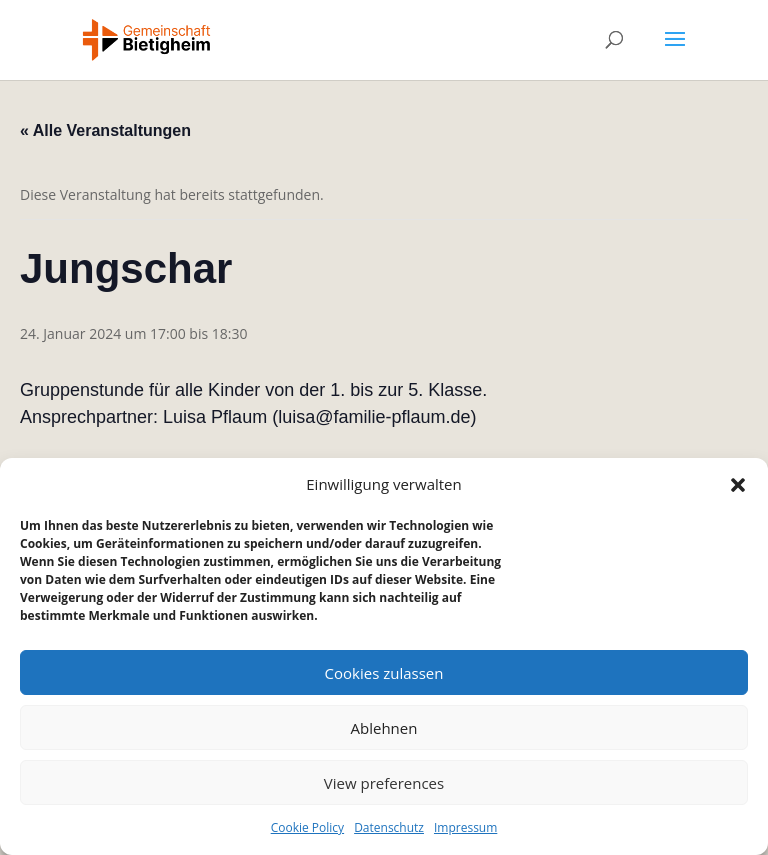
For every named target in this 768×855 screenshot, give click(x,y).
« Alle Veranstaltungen (105, 130)
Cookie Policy (307, 827)
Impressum (465, 827)
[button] (738, 485)
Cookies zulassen (384, 673)
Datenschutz (389, 827)
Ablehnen (384, 728)
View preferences (384, 783)
